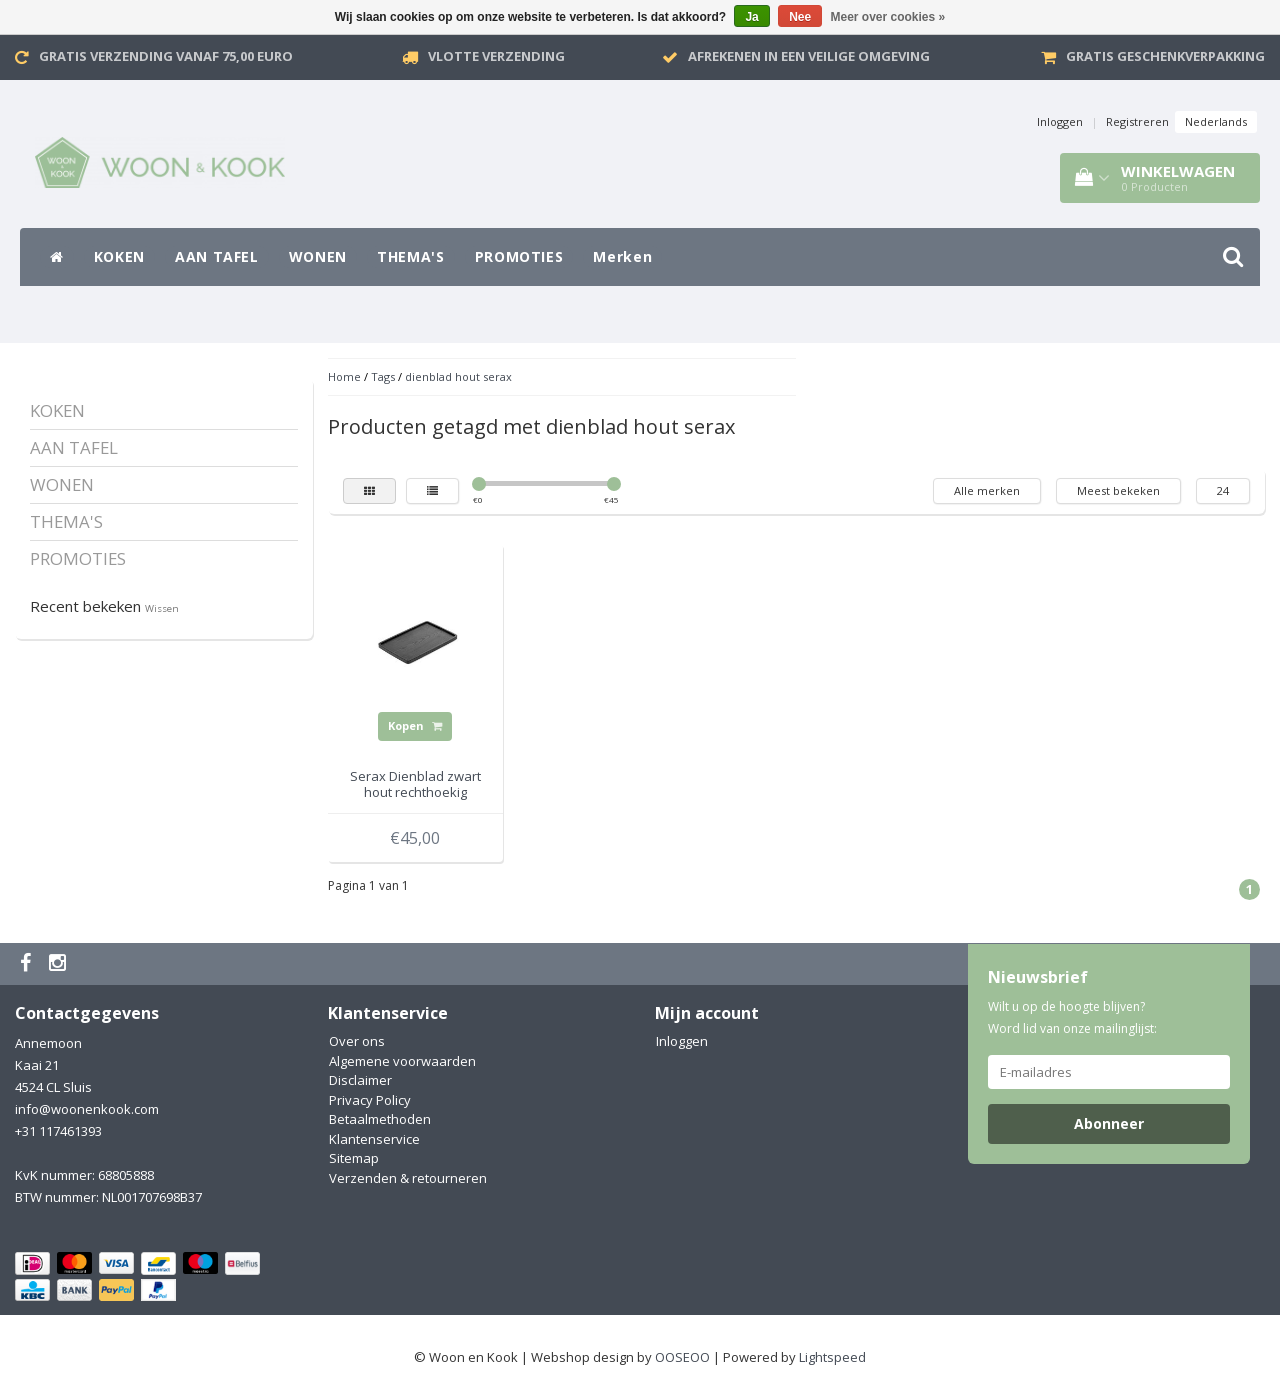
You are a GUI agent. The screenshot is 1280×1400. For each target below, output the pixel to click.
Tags (383, 376)
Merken (622, 256)
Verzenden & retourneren (408, 1178)
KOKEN (119, 256)
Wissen (162, 608)
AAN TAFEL (217, 256)
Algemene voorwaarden (402, 1061)
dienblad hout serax (458, 376)
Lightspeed (832, 1357)
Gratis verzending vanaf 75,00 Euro (166, 56)
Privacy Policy (370, 1100)
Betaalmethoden (380, 1119)
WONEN (318, 256)
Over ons (357, 1041)
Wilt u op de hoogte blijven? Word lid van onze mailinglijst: (1072, 1017)
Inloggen (1060, 121)
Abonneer (1109, 1123)
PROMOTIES (519, 256)
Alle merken (987, 490)
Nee (800, 17)
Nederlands (1216, 121)
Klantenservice (374, 1139)
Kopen (415, 725)
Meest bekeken (1118, 490)
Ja (751, 17)
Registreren (1137, 121)
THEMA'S (411, 256)
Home (344, 376)
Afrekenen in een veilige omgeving (809, 56)
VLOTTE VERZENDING (496, 56)
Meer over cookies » (888, 17)
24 (1223, 490)
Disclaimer (360, 1080)
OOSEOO (682, 1357)
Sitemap (354, 1158)
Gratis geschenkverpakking (1165, 56)
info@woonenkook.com (87, 1109)
